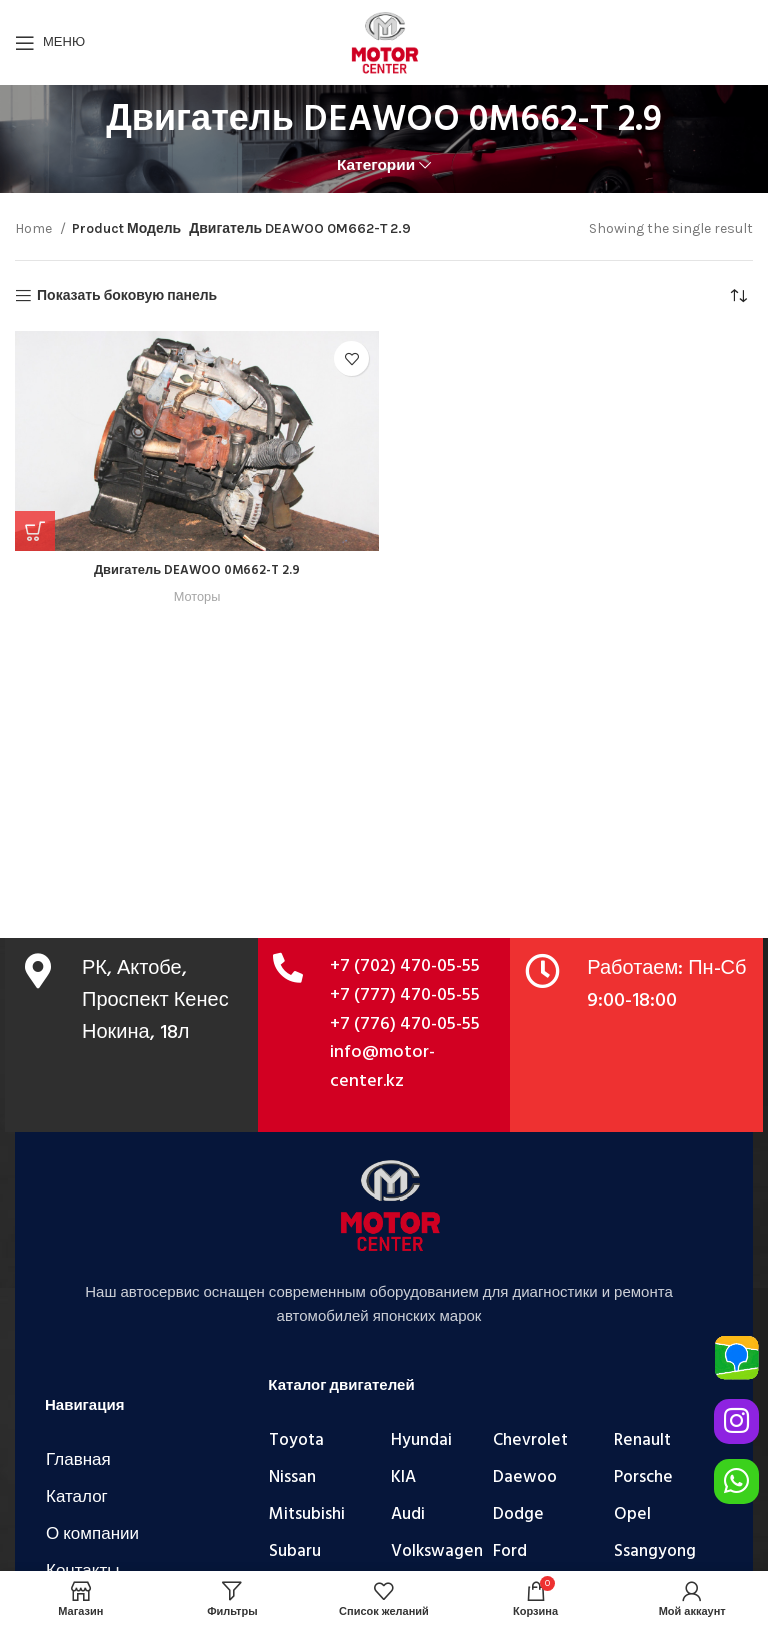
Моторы (197, 596)
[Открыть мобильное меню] (50, 43)
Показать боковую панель (127, 296)
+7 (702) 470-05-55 (405, 966)
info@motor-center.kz (382, 1067)
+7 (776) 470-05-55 (405, 1024)
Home (35, 228)
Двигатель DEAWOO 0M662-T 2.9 (197, 570)
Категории (376, 165)
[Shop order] (738, 296)
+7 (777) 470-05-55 (405, 995)
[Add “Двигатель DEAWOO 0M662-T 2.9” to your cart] (35, 531)
